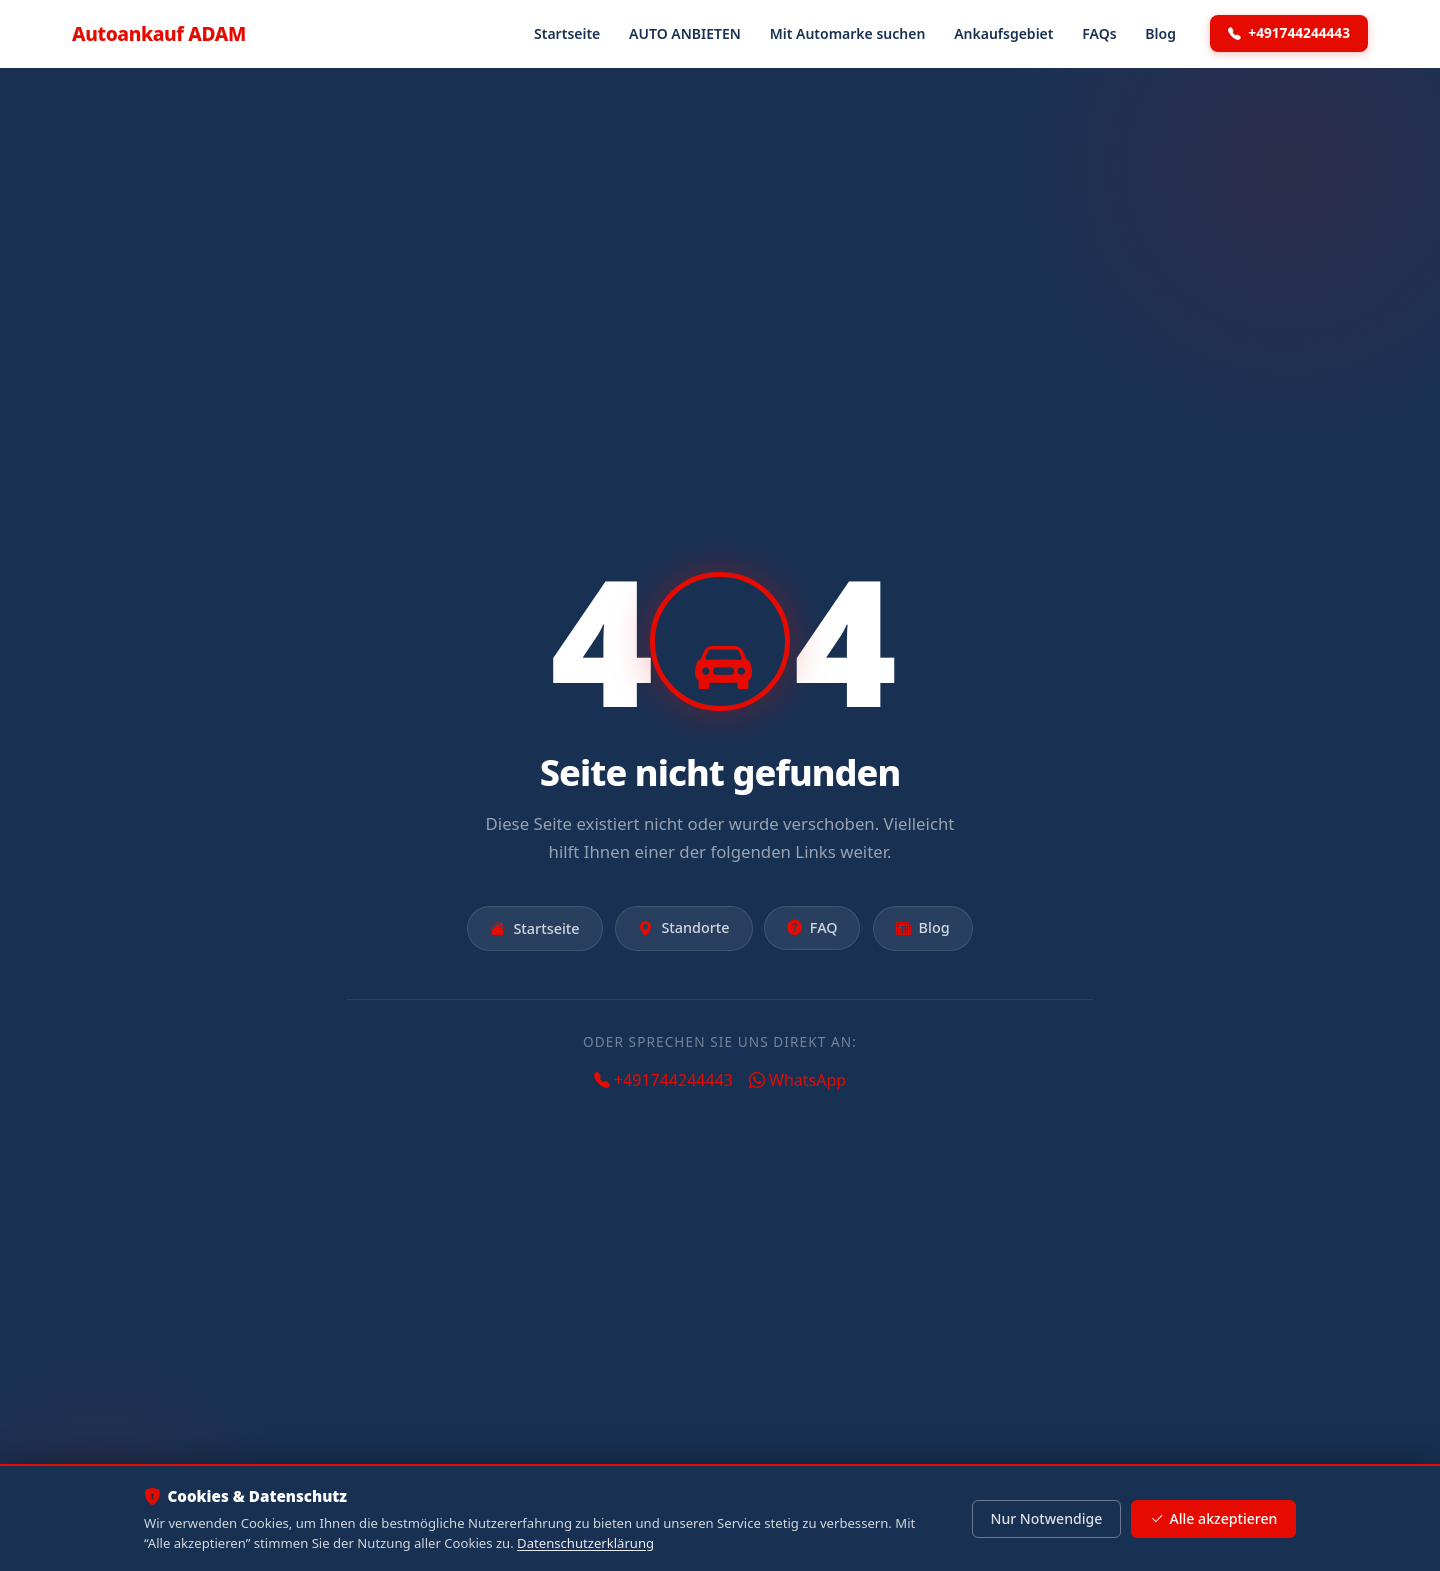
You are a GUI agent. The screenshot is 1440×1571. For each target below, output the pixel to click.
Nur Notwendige (1046, 1518)
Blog (1160, 33)
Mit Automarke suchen (848, 33)
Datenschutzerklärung (585, 1543)
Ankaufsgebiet (1003, 33)
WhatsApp (797, 1080)
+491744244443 (1289, 33)
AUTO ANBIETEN (685, 33)
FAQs (1099, 33)
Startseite (567, 33)
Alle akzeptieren (1213, 1519)
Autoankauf (159, 33)
